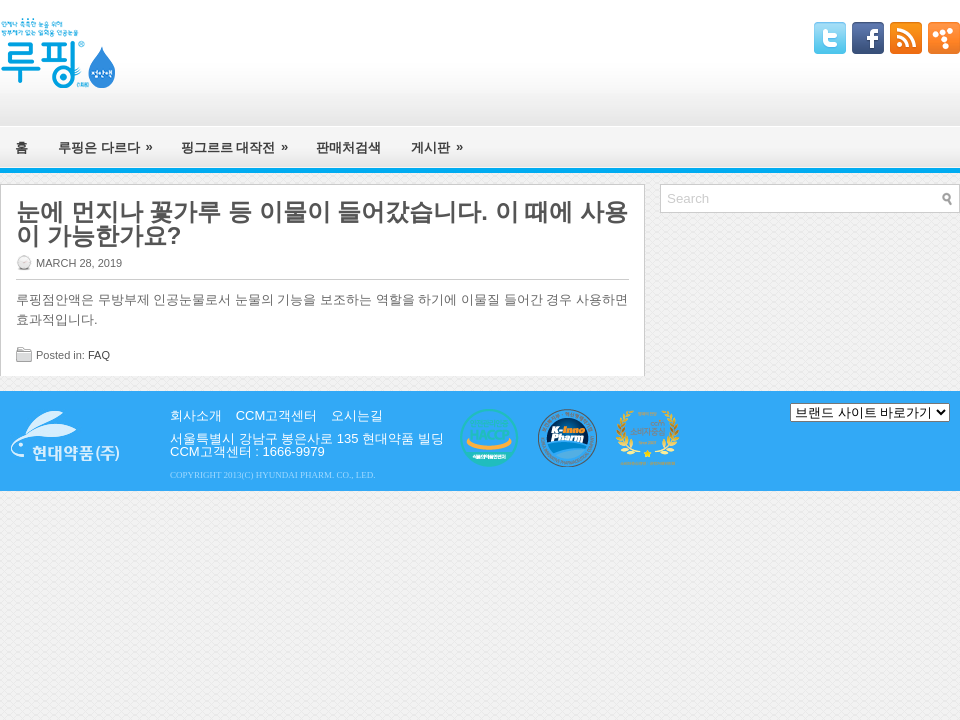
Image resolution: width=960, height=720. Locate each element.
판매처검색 (348, 147)
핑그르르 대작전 (241, 140)
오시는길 (357, 415)
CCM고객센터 (277, 415)
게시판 (443, 140)
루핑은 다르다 (112, 140)
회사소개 (196, 415)
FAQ (99, 355)
